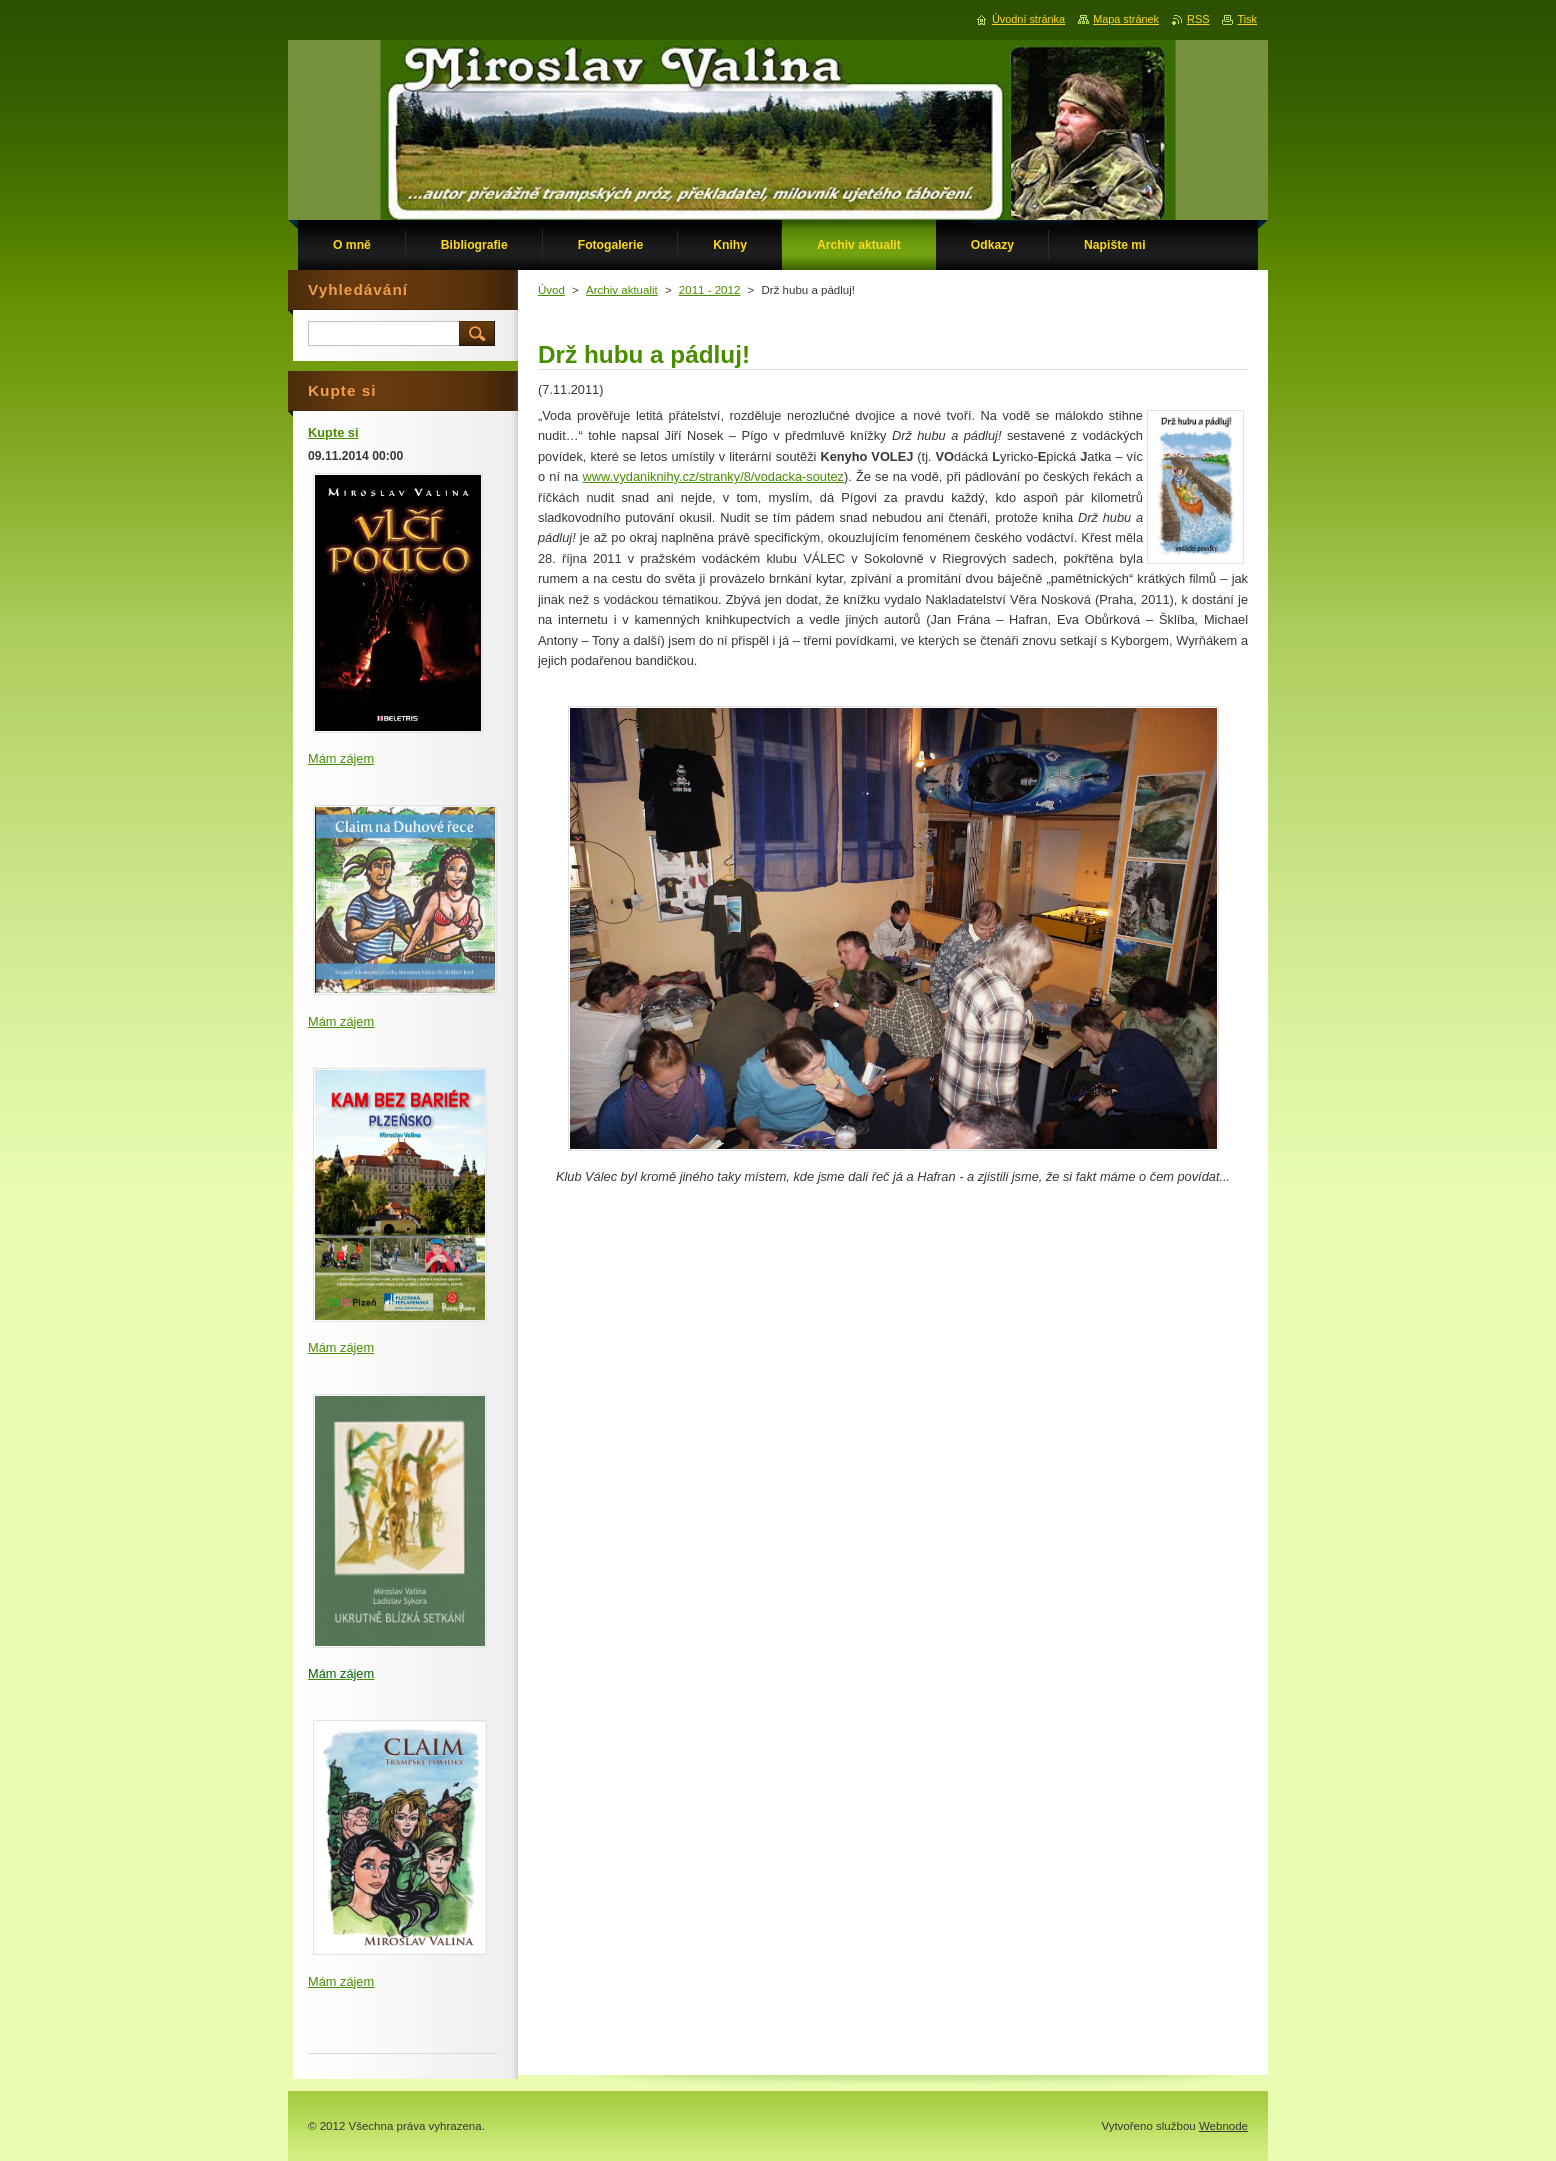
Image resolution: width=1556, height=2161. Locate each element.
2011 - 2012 (709, 290)
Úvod (551, 290)
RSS (1198, 19)
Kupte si (333, 432)
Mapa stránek (1126, 19)
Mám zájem (341, 758)
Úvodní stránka (1028, 19)
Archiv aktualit (622, 290)
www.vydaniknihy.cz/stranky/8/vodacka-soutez (713, 476)
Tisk (1247, 19)
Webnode (1223, 2126)
